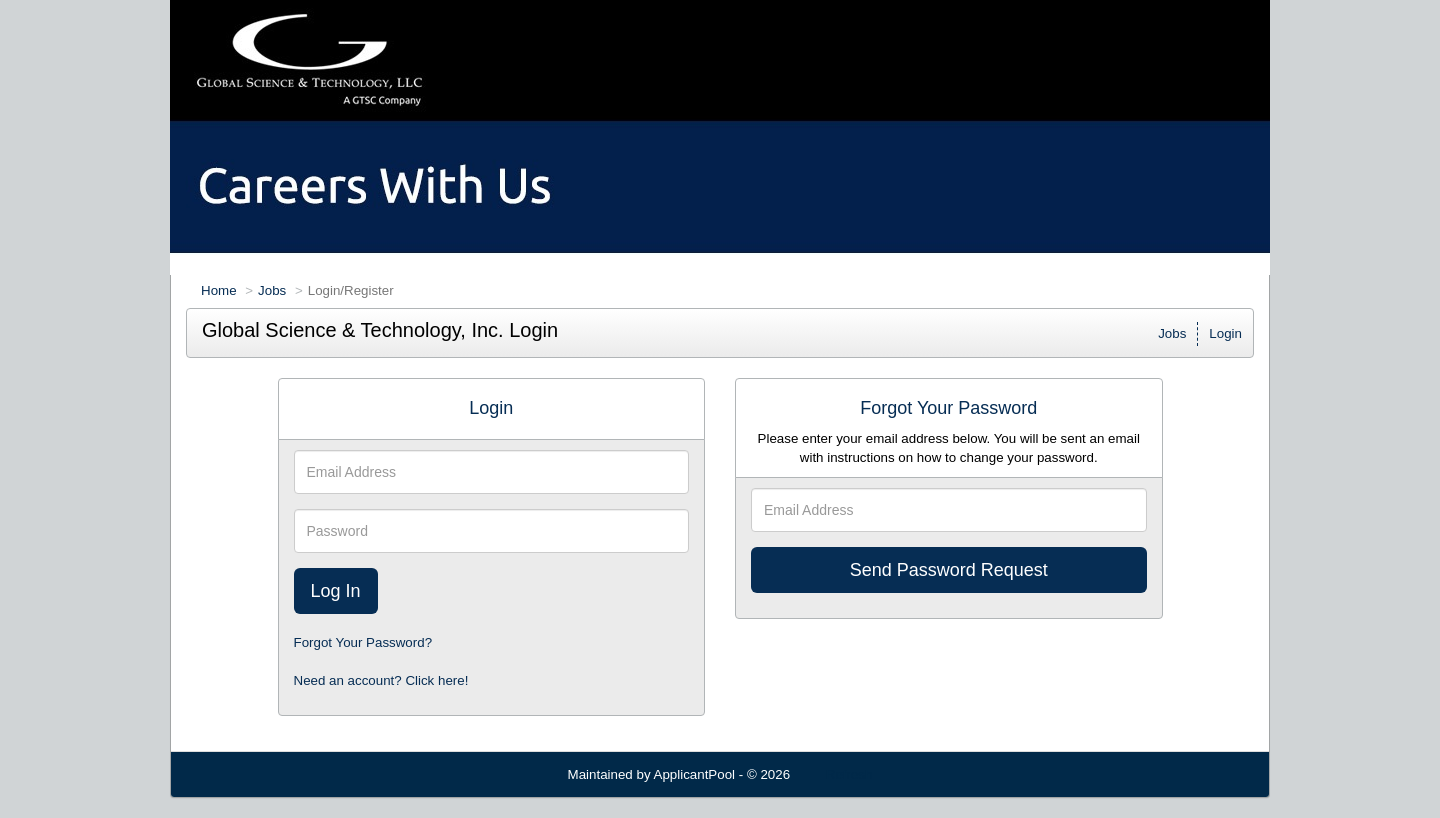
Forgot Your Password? (363, 642)
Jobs (272, 290)
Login (1225, 333)
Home (219, 290)
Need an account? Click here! (381, 680)
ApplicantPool (695, 774)
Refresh (849, 774)
